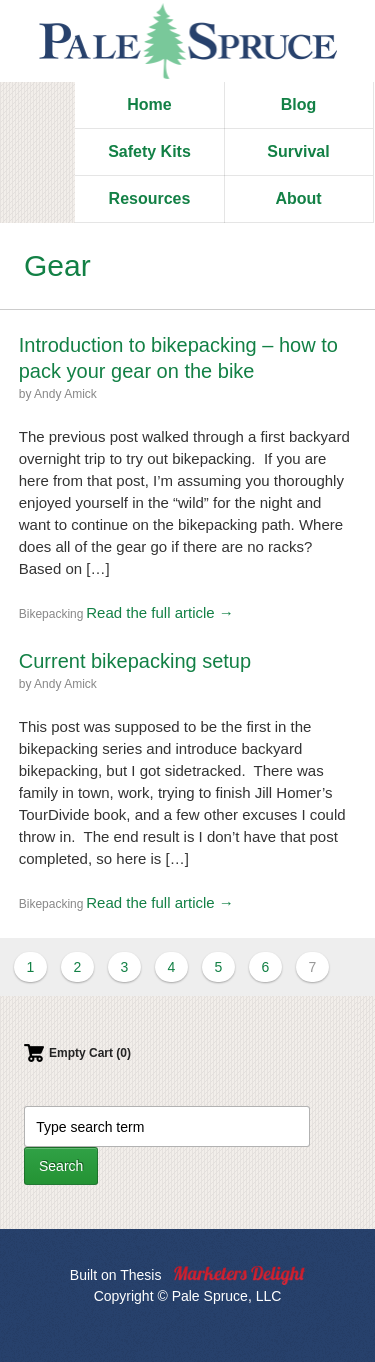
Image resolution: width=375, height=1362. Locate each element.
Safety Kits (149, 151)
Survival (298, 151)
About (298, 198)
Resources (150, 198)
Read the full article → (160, 612)
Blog (299, 104)
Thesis (140, 1275)
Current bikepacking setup (135, 661)
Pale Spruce (188, 41)
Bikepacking (51, 614)
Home (149, 104)
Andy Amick (65, 394)
